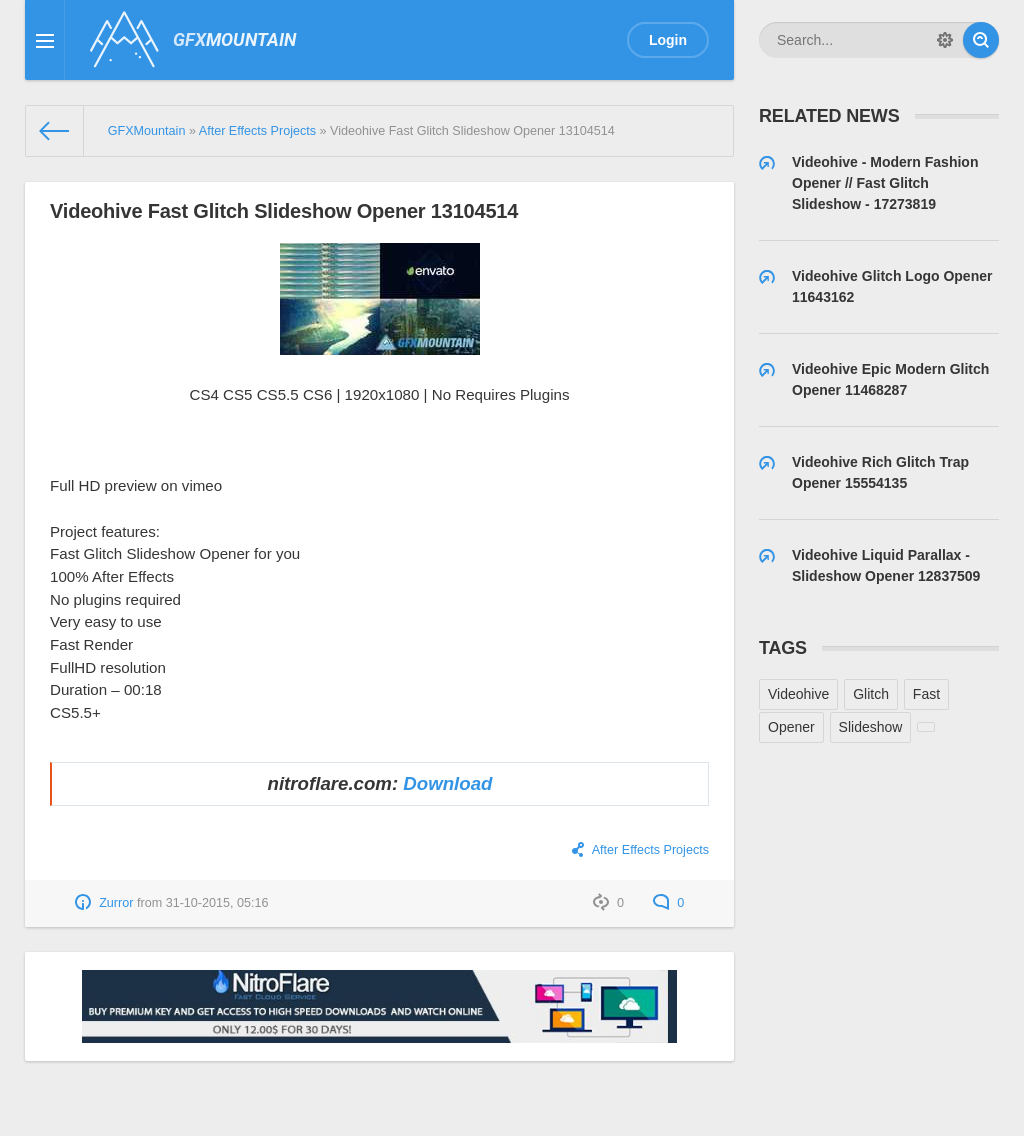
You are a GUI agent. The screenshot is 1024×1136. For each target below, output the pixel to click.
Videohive (798, 694)
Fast (926, 694)
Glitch (871, 694)
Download (447, 783)
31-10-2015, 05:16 (217, 903)
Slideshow (871, 727)
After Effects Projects (650, 850)
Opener (791, 727)
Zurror (116, 903)
